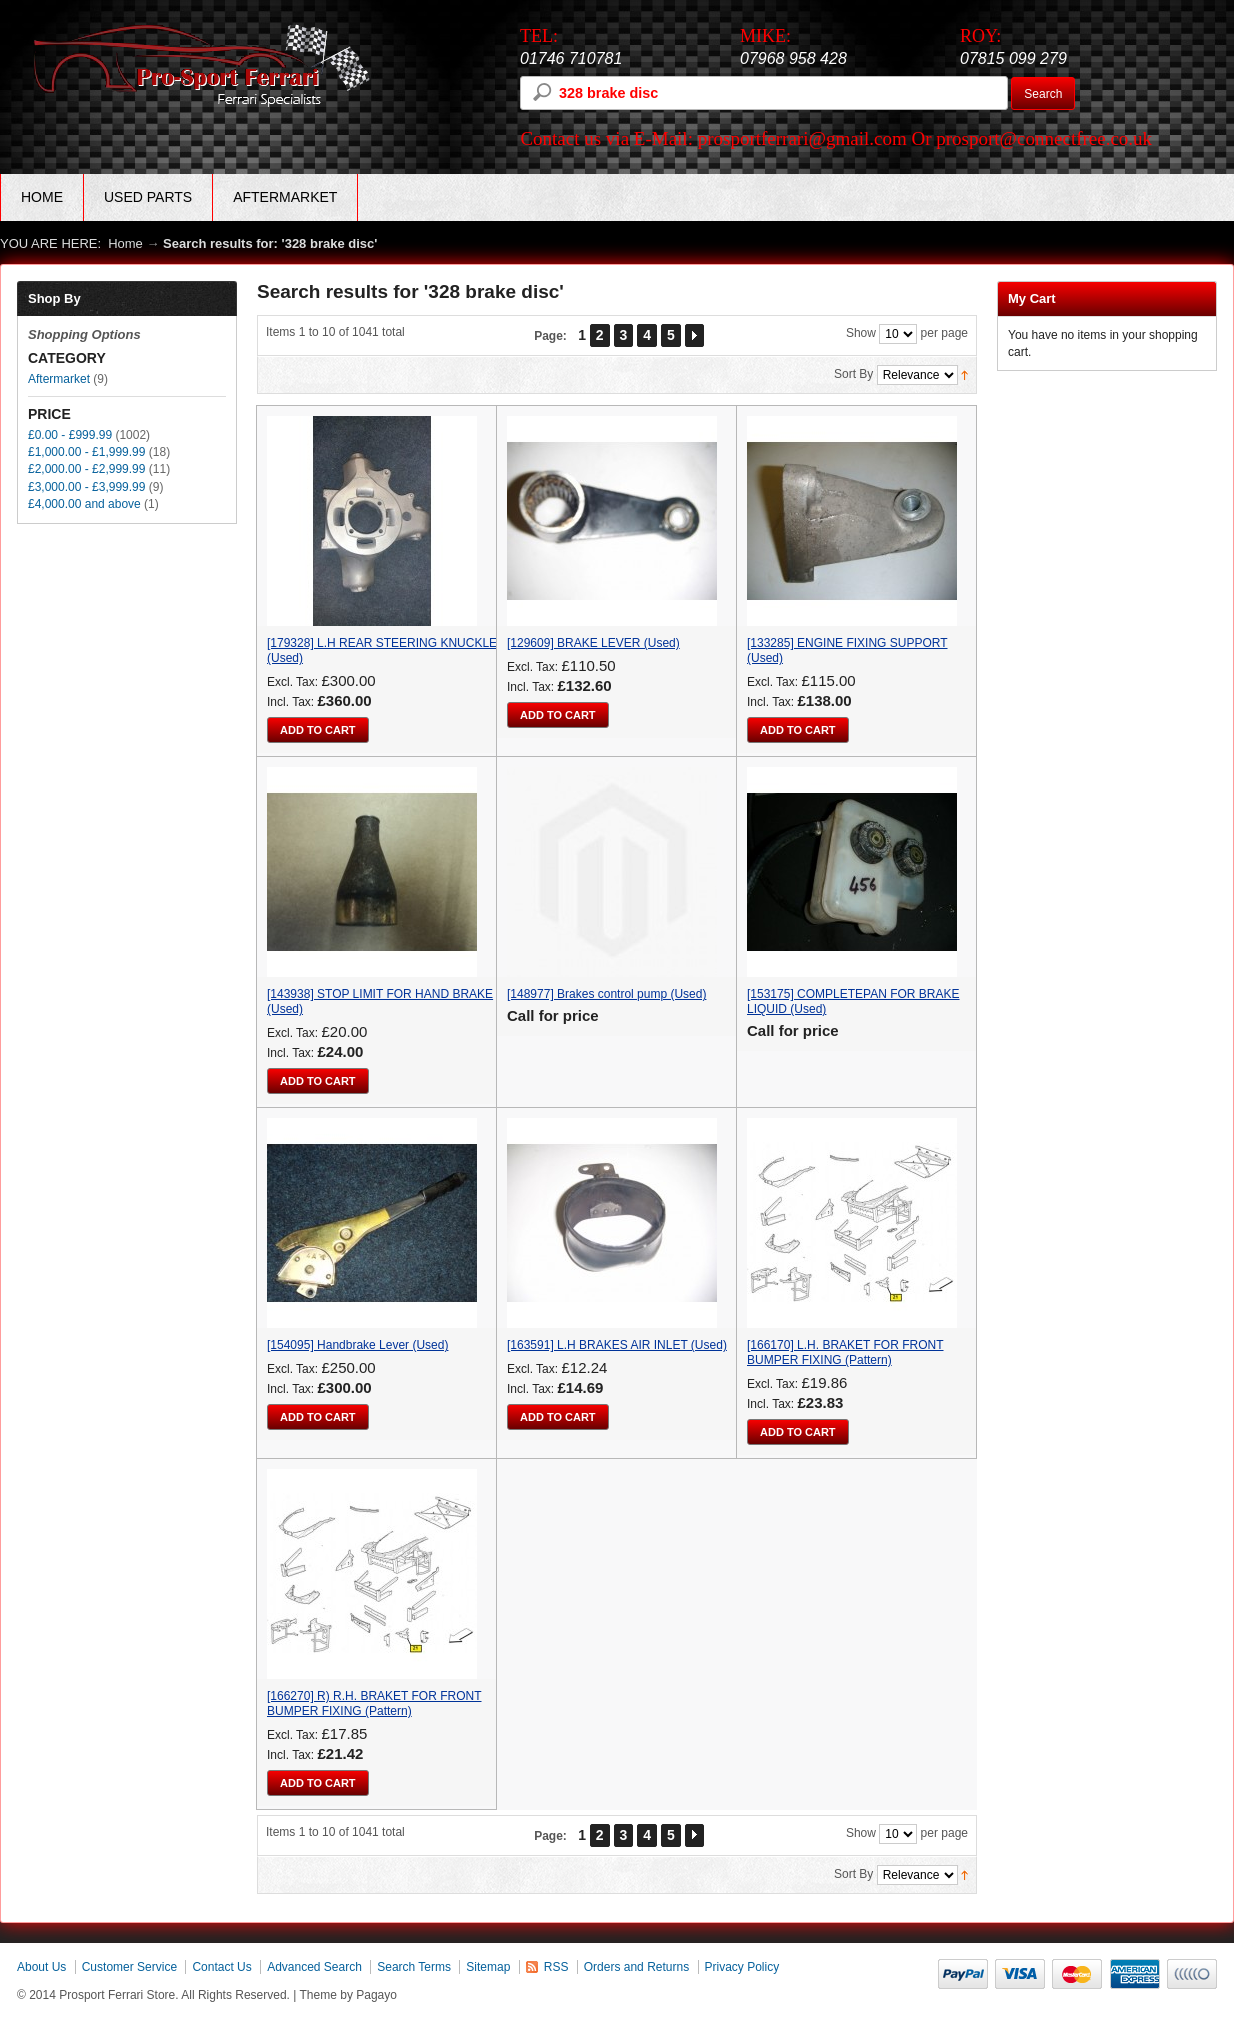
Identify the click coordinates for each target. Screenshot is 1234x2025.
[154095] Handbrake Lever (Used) (357, 1345)
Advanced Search (314, 1967)
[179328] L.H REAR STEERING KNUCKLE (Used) (382, 650)
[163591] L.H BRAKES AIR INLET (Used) (617, 1345)
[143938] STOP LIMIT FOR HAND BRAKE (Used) (380, 1001)
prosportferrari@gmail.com (802, 138)
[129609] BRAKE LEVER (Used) (593, 643)
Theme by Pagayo (348, 1995)
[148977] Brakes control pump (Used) (606, 994)
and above (84, 504)
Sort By (853, 374)
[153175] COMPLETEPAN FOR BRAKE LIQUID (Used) (853, 1001)
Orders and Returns (636, 1967)
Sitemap (488, 1967)
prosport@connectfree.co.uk (1044, 138)
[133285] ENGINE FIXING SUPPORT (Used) (847, 650)
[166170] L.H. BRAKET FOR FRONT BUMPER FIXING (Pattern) (845, 1352)
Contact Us (221, 1967)
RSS (556, 1967)
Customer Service (129, 1967)
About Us (41, 1967)
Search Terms (414, 1967)
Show (861, 333)
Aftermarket (59, 379)
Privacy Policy (742, 1967)
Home (42, 197)
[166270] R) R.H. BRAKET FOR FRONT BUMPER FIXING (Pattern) (374, 1703)
